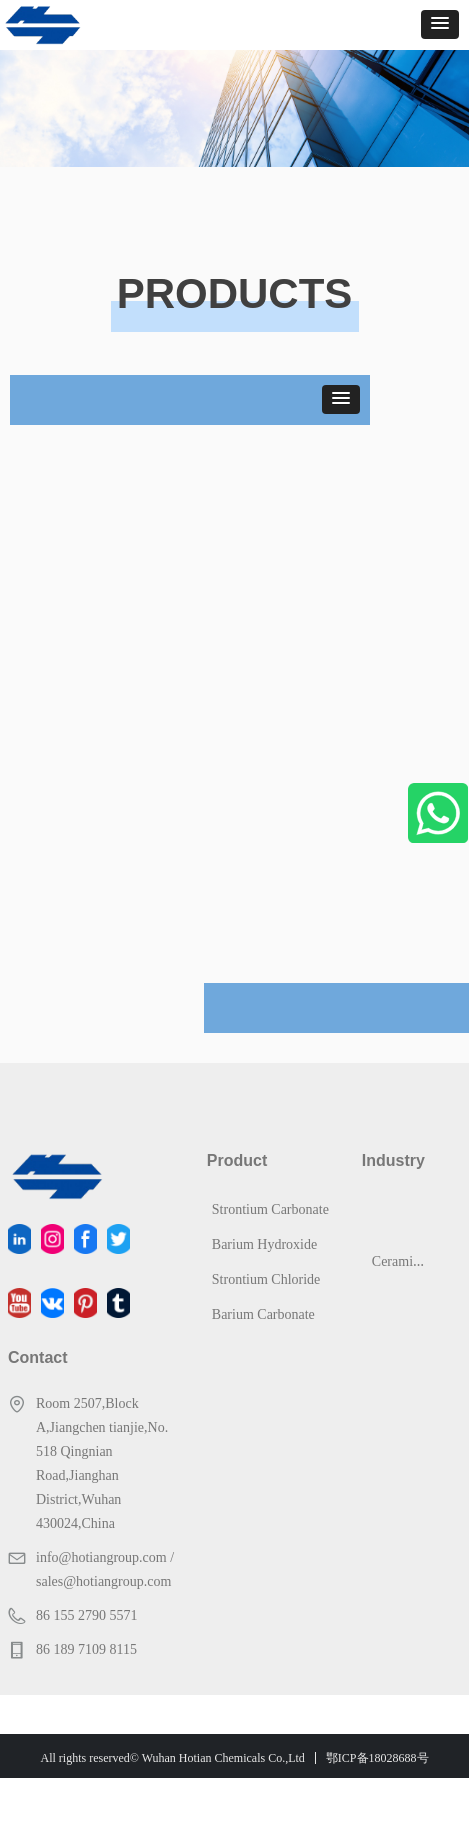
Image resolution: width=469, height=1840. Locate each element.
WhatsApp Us (438, 813)
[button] (440, 24)
